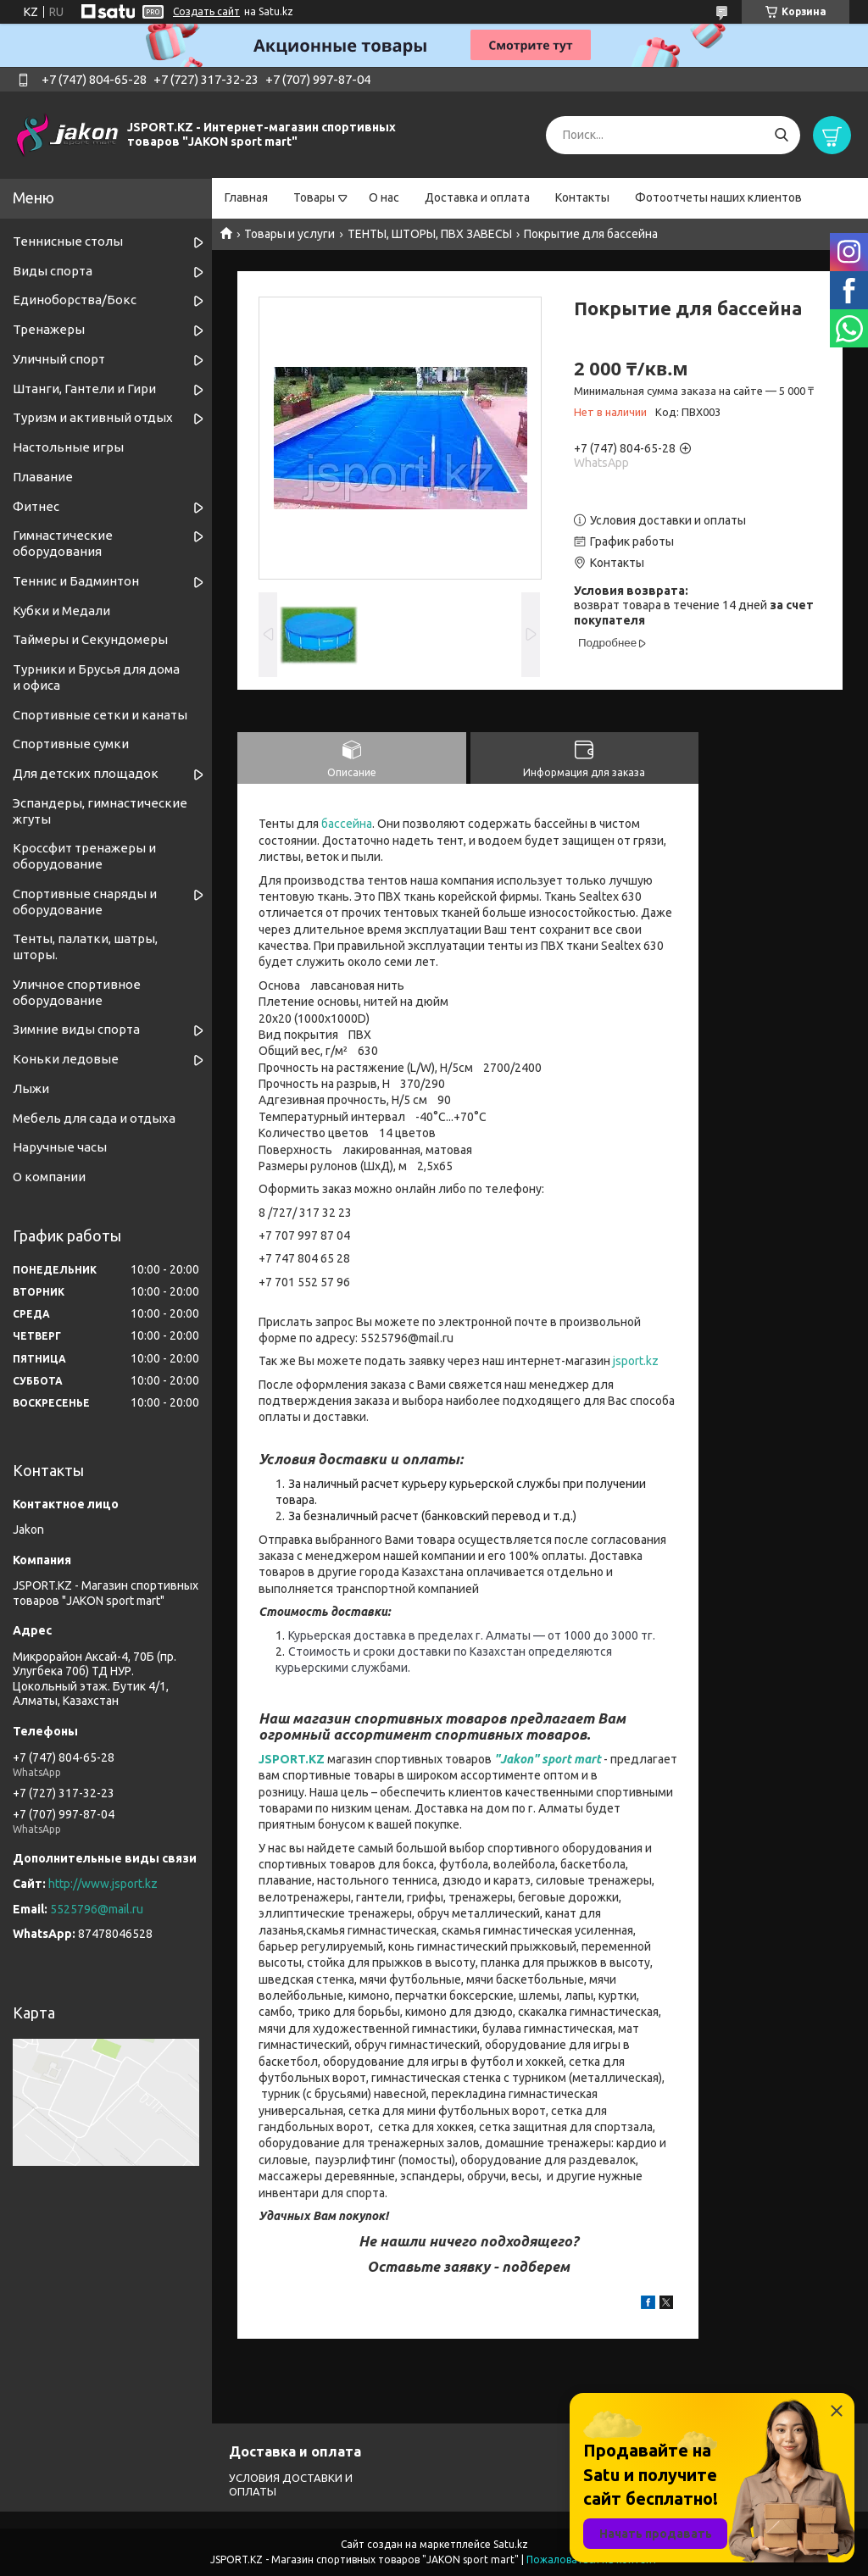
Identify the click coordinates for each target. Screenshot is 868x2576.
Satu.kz (510, 2544)
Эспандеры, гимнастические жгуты (100, 811)
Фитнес (36, 506)
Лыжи (31, 1088)
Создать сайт (206, 11)
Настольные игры (68, 447)
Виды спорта (52, 271)
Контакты (582, 197)
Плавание (43, 476)
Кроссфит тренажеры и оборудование (84, 856)
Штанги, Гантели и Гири (84, 388)
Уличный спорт (59, 359)
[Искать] (781, 135)
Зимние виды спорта (76, 1029)
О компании (49, 1176)
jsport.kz (636, 1361)
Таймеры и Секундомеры (90, 639)
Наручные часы (60, 1147)
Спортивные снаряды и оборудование (85, 901)
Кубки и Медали (61, 610)
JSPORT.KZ (292, 1759)
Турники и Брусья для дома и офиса (96, 677)
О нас (384, 197)
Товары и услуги (289, 234)
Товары (314, 197)
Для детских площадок (86, 773)
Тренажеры (49, 329)
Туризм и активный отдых (93, 417)
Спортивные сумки (71, 743)
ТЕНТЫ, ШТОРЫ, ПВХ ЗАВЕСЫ (430, 234)
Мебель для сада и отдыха (94, 1118)
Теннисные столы (68, 241)
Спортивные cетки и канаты (100, 715)
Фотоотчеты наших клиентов (718, 197)
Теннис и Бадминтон (76, 581)
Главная (246, 197)
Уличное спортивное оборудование (77, 992)
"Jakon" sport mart (547, 1759)
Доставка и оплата (477, 197)
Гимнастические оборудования (63, 543)
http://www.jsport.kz (103, 1883)
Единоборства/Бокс (74, 299)
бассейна (346, 823)
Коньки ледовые (66, 1059)
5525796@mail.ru (96, 1909)
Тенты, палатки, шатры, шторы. (85, 946)
